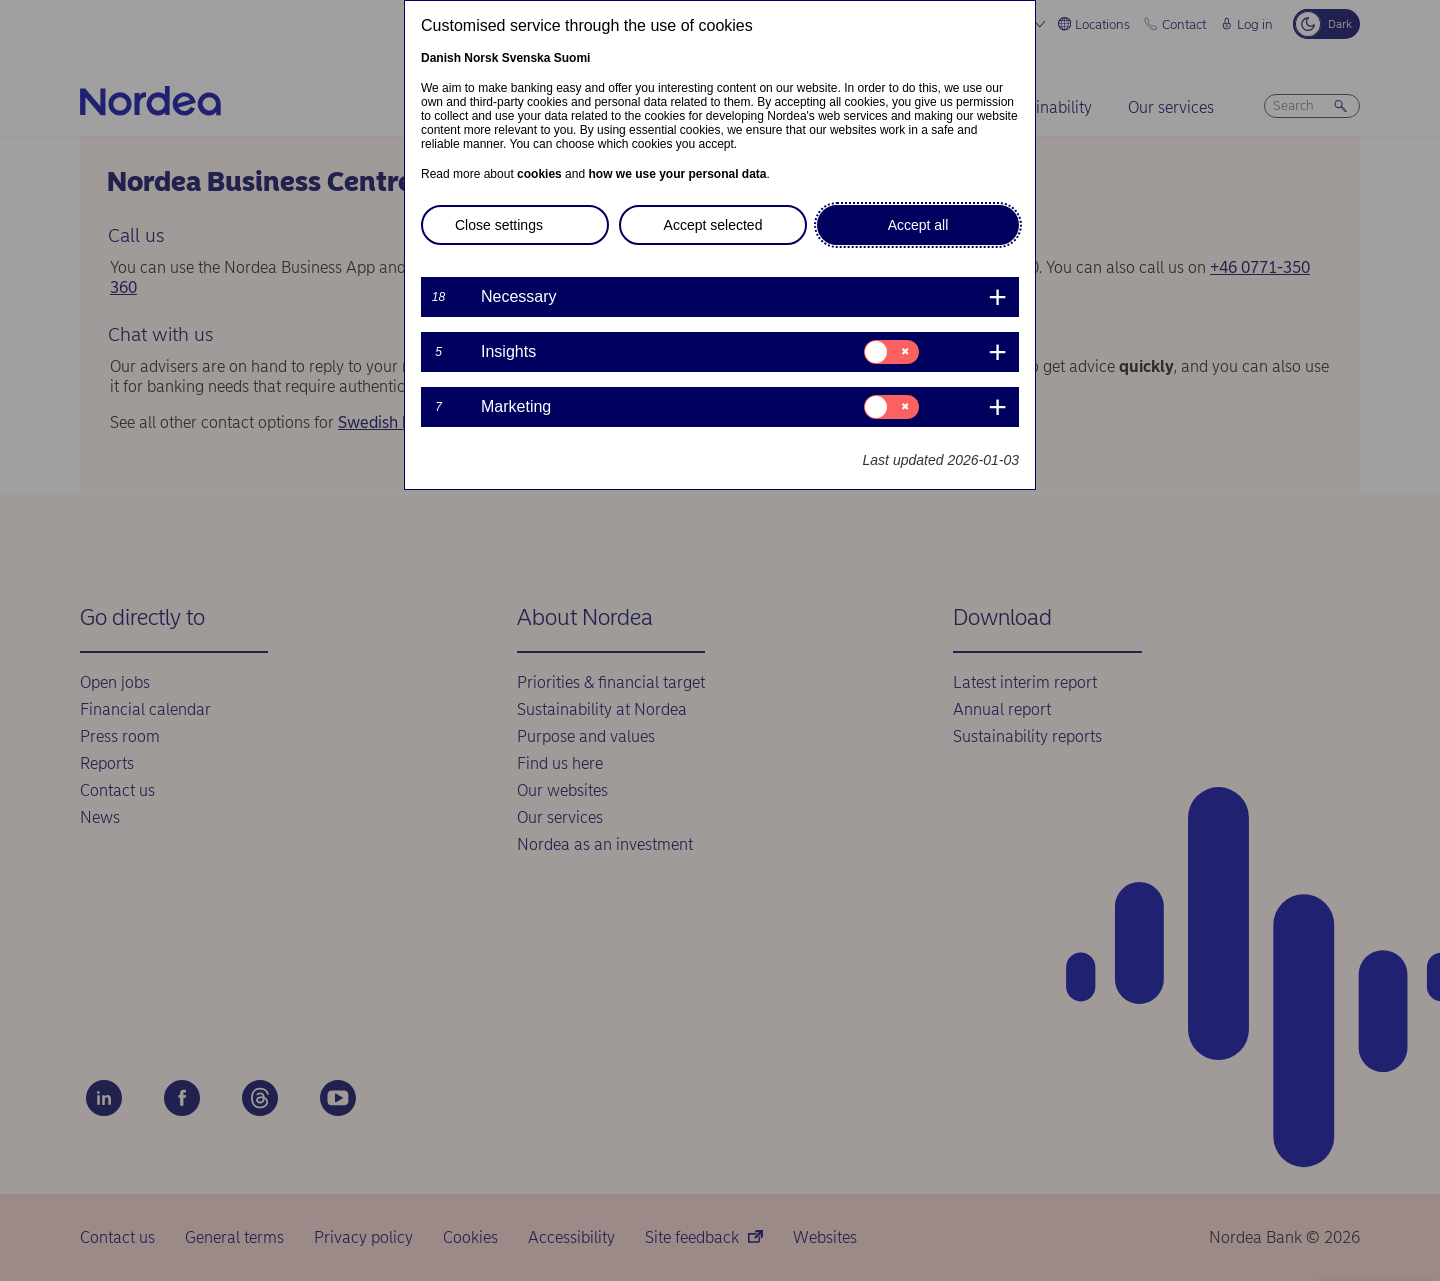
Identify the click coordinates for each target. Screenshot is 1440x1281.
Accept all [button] (918, 225)
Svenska (526, 58)
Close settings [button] (499, 225)
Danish (441, 58)
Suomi (572, 58)
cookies (539, 174)
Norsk (481, 58)
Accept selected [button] (713, 225)
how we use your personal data (677, 174)
